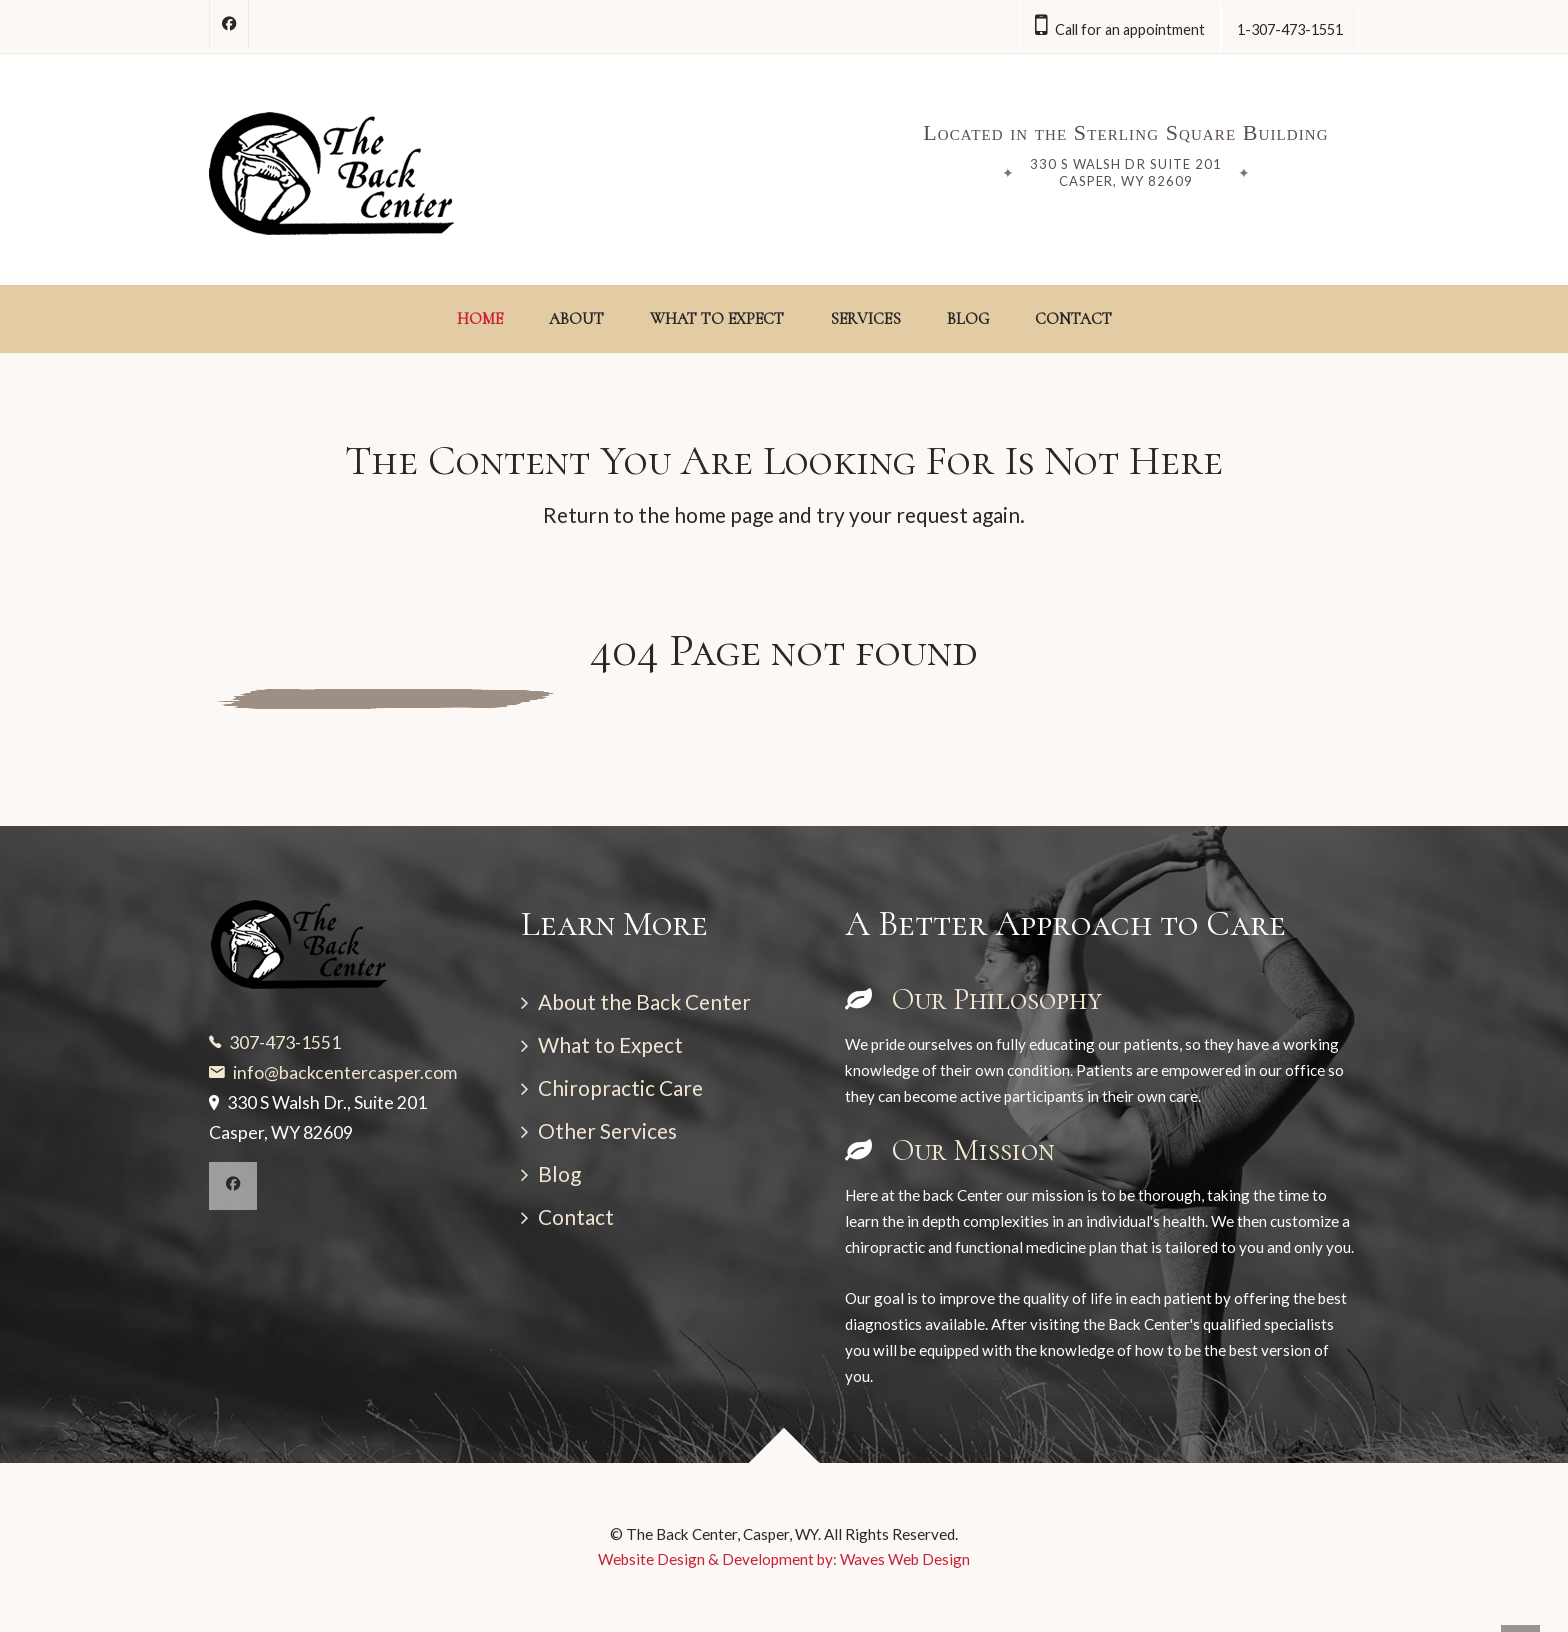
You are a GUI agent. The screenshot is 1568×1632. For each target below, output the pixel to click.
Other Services (607, 1130)
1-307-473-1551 (1290, 29)
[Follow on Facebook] (229, 24)
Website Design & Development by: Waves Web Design (784, 1559)
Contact (576, 1216)
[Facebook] (233, 1186)
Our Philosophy (973, 999)
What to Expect (610, 1044)
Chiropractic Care (620, 1087)
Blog (559, 1173)
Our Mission (950, 1150)
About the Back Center (644, 1001)
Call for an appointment (1120, 25)
